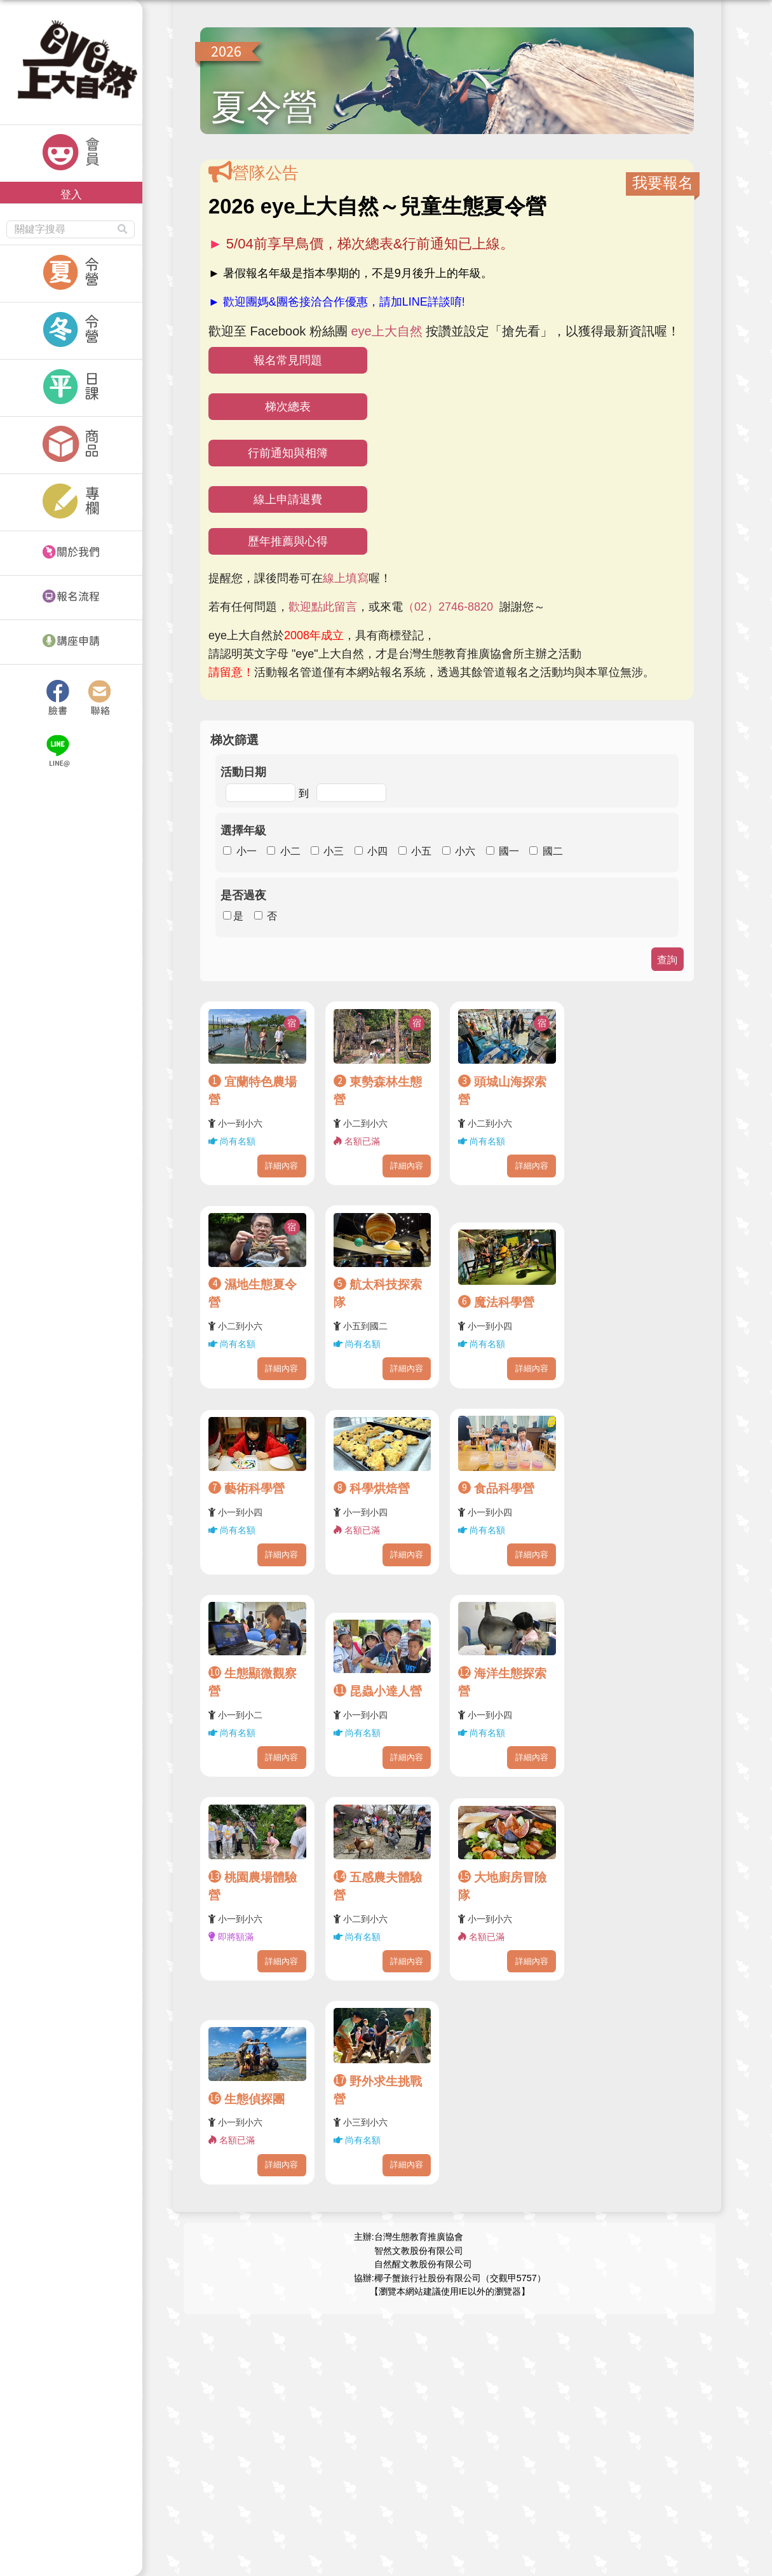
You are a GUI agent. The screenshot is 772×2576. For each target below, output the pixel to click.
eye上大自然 (386, 331)
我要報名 (662, 182)
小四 (377, 851)
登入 (71, 194)
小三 (333, 851)
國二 (553, 851)
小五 (421, 851)
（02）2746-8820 (448, 606)
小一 (246, 851)
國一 (509, 851)
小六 (465, 851)
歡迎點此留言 (322, 606)
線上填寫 (346, 578)
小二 (290, 851)
